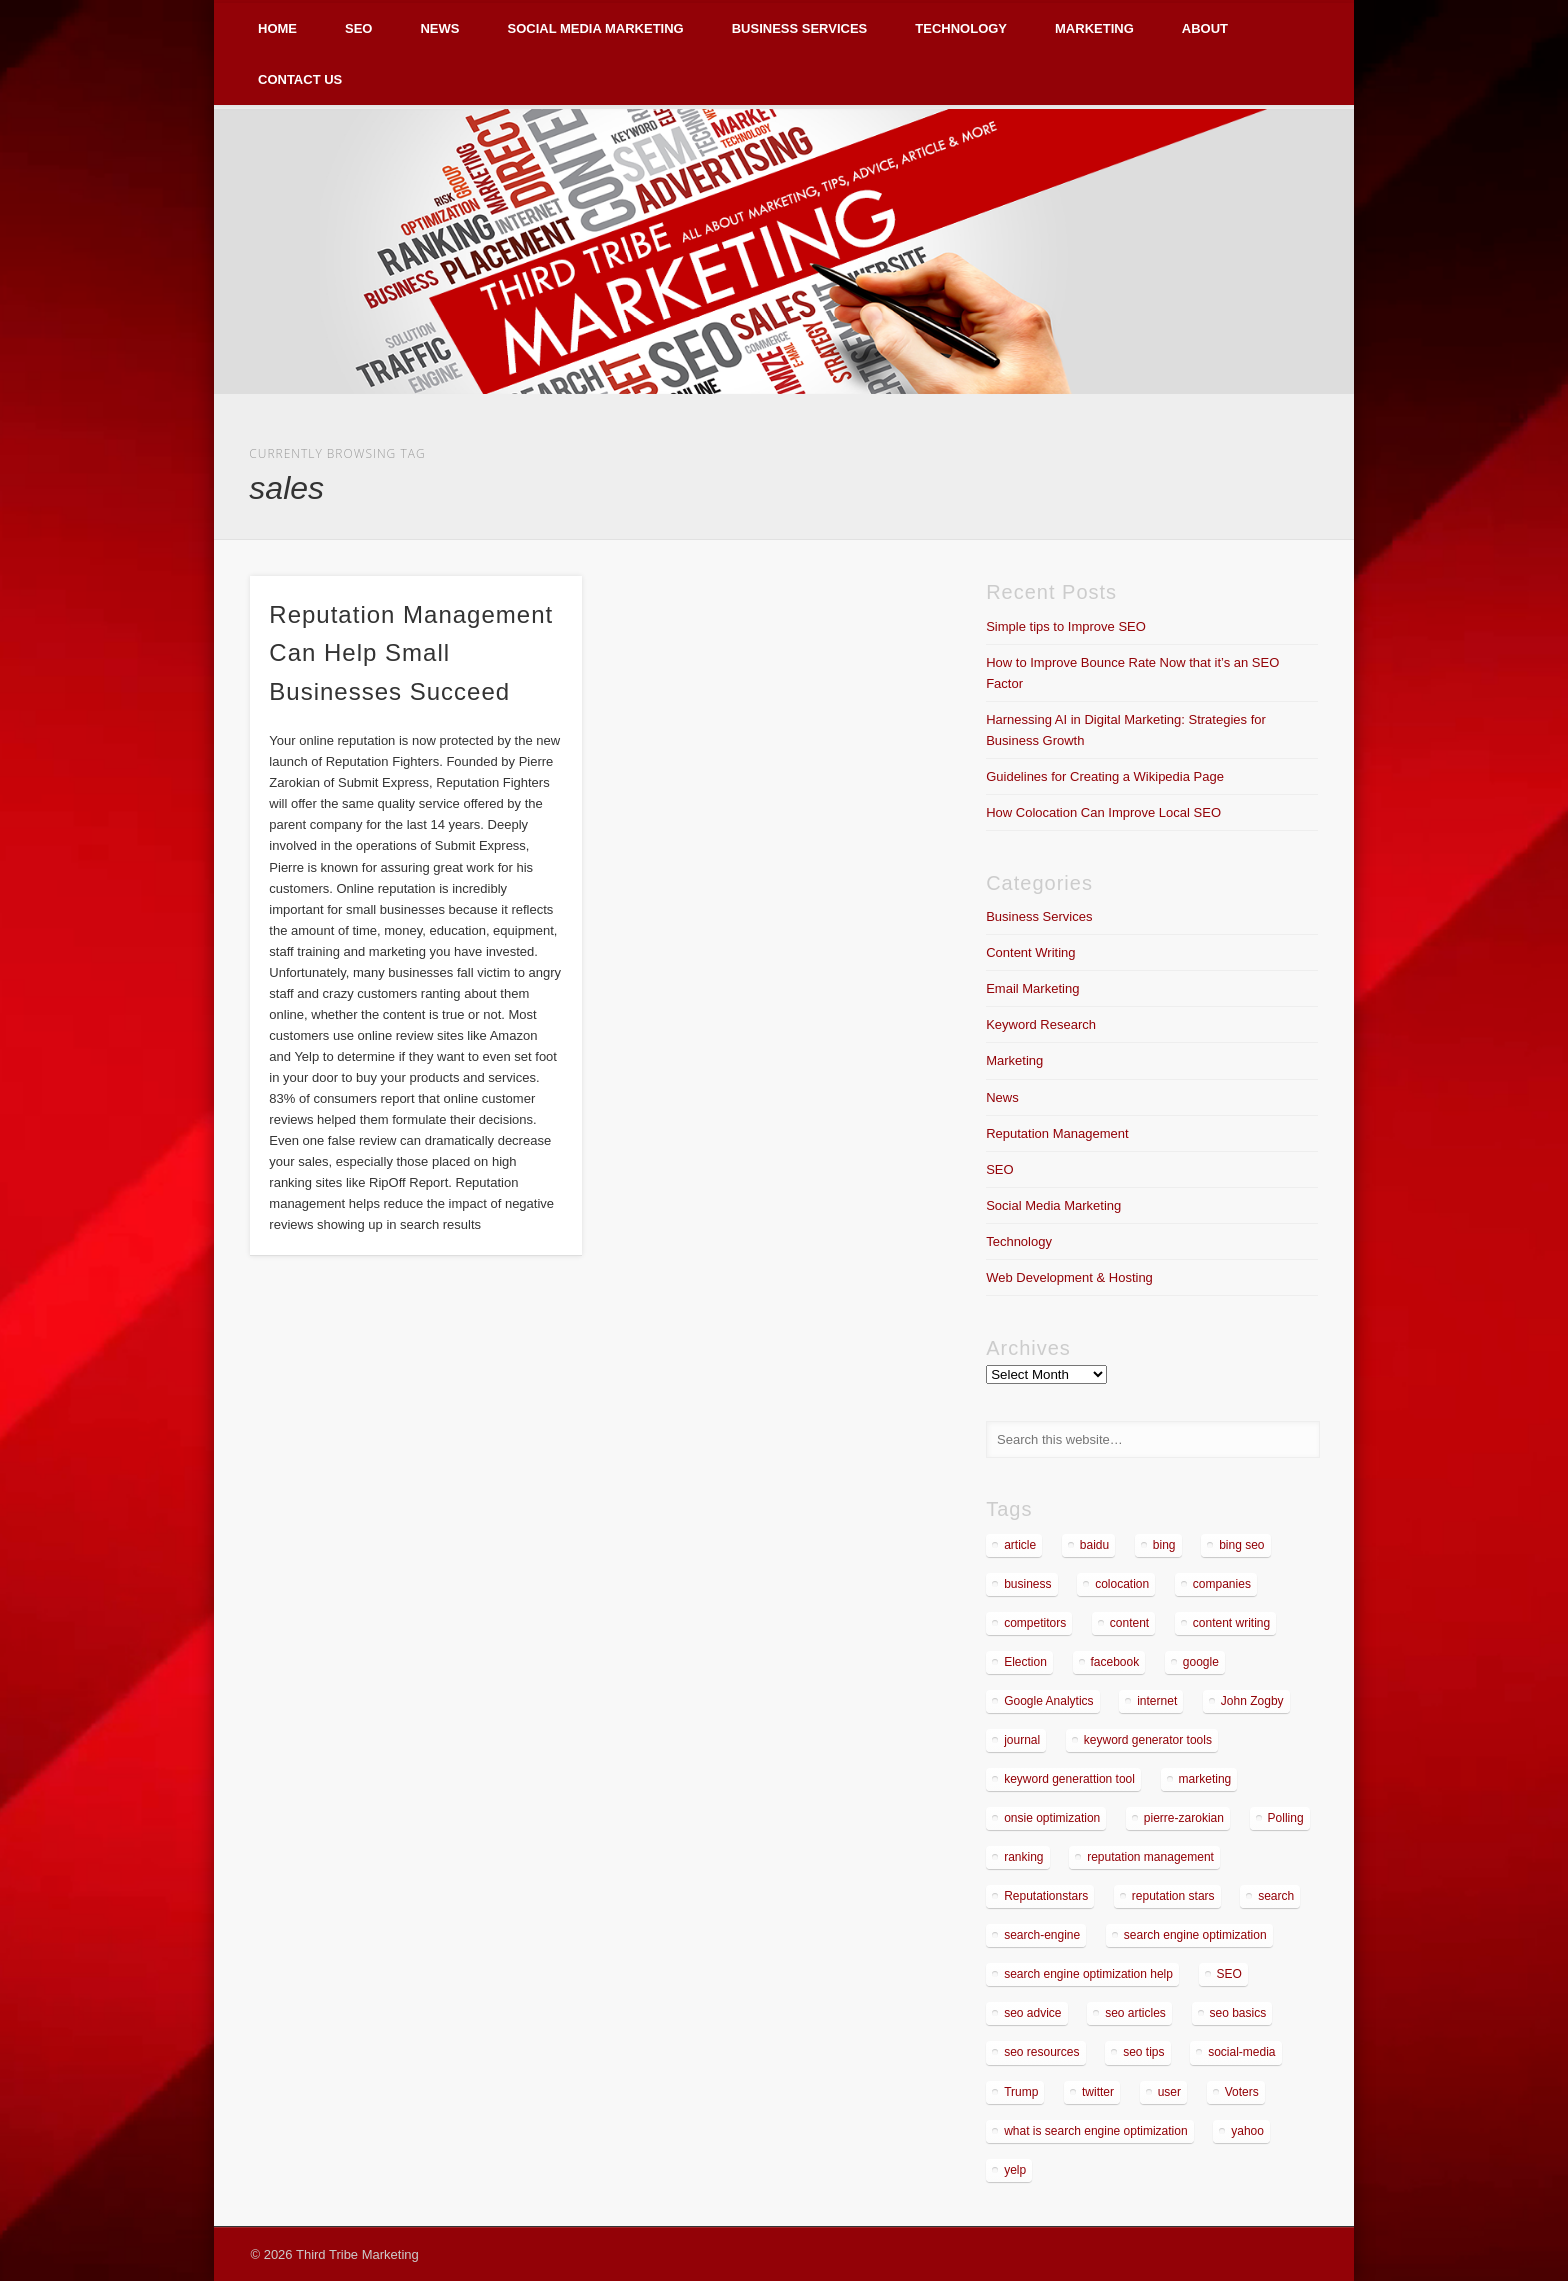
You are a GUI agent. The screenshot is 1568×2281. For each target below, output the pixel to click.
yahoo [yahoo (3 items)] (1247, 2131)
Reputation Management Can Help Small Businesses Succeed (411, 653)
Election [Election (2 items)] (1025, 1662)
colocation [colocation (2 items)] (1122, 1584)
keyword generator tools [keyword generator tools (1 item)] (1148, 1740)
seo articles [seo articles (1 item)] (1135, 2013)
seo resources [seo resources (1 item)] (1041, 2052)
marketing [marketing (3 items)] (1205, 1779)
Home (277, 28)
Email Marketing (1032, 988)
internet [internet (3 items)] (1157, 1701)
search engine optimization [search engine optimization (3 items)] (1195, 1935)
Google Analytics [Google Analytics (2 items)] (1048, 1701)
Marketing (1094, 28)
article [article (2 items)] (1020, 1545)
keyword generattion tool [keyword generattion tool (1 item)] (1069, 1779)
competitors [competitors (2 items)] (1035, 1623)
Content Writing (1030, 952)
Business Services (800, 28)
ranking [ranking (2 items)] (1023, 1857)
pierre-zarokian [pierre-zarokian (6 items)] (1184, 1818)
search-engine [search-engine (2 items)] (1042, 1935)
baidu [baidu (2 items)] (1094, 1545)
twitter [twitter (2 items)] (1098, 2092)
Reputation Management (1057, 1133)
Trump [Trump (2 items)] (1021, 2092)
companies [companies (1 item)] (1222, 1584)
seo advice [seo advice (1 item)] (1032, 2013)
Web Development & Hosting (1069, 1277)
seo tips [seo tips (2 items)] (1143, 2052)
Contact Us (300, 79)
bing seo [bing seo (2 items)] (1241, 1545)
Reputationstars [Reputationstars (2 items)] (1046, 1896)
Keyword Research (1041, 1024)
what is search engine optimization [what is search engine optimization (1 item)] (1095, 2131)
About (1205, 28)
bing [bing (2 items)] (1164, 1545)
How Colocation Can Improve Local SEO (1103, 812)
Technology (961, 28)
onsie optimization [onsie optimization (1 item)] (1052, 1818)
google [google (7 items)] (1201, 1662)
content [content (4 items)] (1129, 1623)
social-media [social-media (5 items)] (1241, 2052)
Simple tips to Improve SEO (1066, 626)
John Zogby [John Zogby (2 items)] (1252, 1701)
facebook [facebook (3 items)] (1115, 1662)
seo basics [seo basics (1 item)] (1238, 2013)
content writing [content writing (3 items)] (1231, 1623)
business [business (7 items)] (1027, 1584)
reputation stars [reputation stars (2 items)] (1173, 1896)
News (439, 28)
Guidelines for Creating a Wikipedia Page (1105, 776)
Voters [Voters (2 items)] (1242, 2092)
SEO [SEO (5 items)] (1229, 1974)
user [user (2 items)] (1169, 2092)
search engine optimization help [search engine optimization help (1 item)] (1088, 1974)
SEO (358, 28)
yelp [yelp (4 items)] (1015, 2170)
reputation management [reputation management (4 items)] (1150, 1857)
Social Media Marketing (595, 28)
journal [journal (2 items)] (1022, 1740)
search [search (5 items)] (1276, 1896)
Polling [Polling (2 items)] (1286, 1818)
